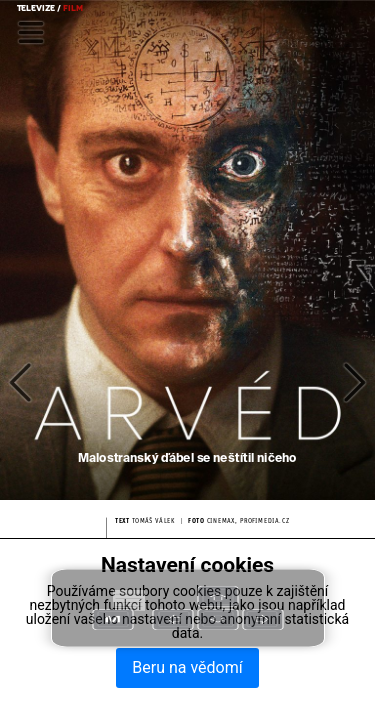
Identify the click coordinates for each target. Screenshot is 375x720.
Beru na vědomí (187, 667)
